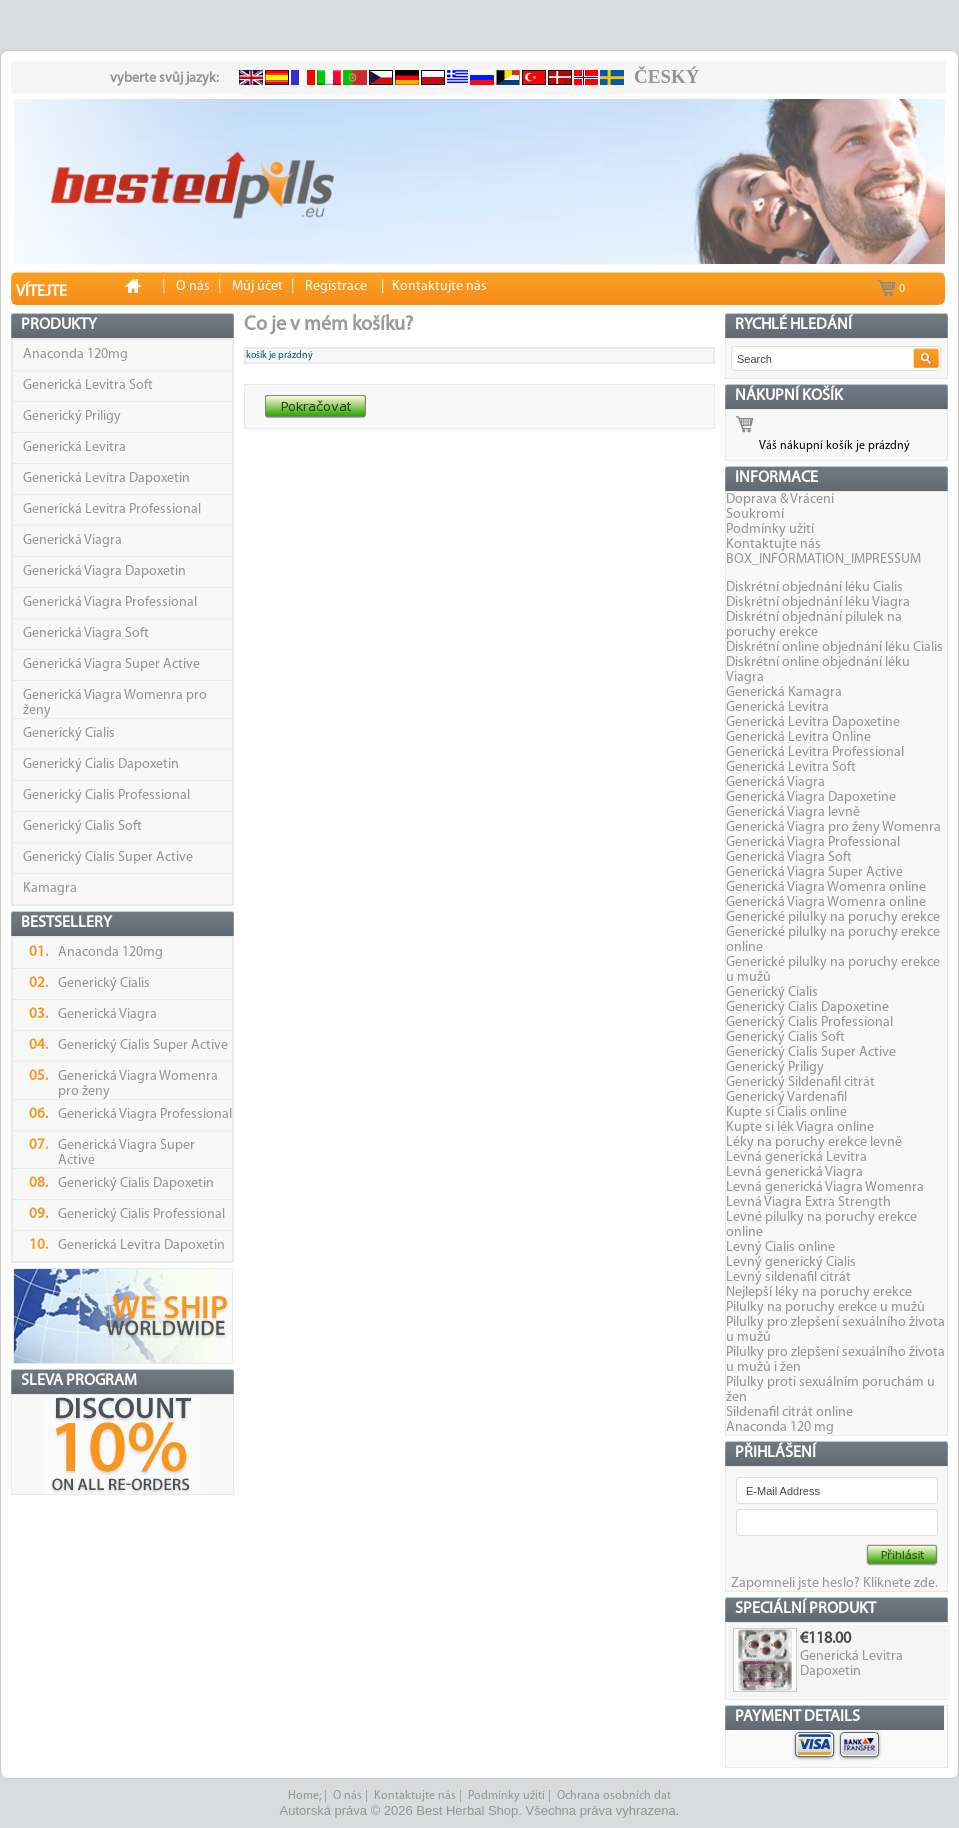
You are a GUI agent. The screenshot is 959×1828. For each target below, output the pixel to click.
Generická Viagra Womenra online (826, 887)
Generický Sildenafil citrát (800, 1082)
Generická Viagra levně (793, 812)
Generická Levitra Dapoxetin (106, 478)
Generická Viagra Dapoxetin (104, 571)
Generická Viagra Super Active (111, 664)
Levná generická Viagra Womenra (825, 1187)
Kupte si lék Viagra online (800, 1127)
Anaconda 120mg (75, 354)
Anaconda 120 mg (780, 1427)
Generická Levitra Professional (112, 509)
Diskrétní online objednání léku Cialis (834, 647)
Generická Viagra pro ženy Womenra (833, 827)
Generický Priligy (72, 416)
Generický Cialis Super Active (108, 857)
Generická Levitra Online (798, 737)
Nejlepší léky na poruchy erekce (819, 1292)
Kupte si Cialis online (786, 1112)
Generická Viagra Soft (86, 633)
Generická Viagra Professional (110, 602)
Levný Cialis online (780, 1247)
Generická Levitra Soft (88, 385)
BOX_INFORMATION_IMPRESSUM (823, 559)
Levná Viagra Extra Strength (808, 1202)
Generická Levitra (74, 447)
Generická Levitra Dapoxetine (813, 722)
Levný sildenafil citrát (788, 1277)
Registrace (336, 286)
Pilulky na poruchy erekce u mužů (825, 1307)
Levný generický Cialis (791, 1262)
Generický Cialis (69, 733)
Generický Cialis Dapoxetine (807, 1007)
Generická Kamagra (784, 692)
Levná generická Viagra (794, 1172)
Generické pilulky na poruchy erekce (833, 917)
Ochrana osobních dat (614, 1796)
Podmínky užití (770, 529)
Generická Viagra (72, 540)
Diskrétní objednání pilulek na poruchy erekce (814, 625)
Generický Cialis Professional (106, 795)
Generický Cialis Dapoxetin (101, 764)
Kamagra (50, 888)
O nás (347, 1796)
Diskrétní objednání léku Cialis (814, 587)
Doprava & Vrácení (780, 499)
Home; (304, 1796)
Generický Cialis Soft (82, 826)
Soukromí (755, 514)
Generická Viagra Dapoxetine (811, 797)
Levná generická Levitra (796, 1157)
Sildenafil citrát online (789, 1412)
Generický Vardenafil (786, 1097)
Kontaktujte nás (773, 544)
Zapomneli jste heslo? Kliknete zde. (834, 1583)
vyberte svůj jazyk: (164, 78)
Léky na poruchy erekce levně (814, 1142)
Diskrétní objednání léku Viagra (818, 602)
